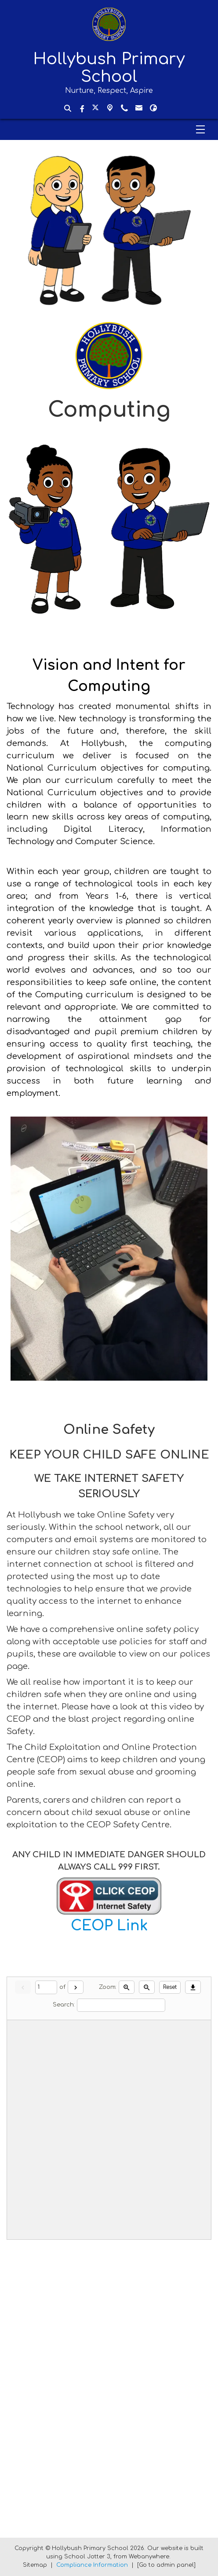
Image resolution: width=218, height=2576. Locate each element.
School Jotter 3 (87, 2557)
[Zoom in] (126, 1987)
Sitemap (35, 2565)
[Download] (193, 1987)
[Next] (76, 1987)
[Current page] (46, 1987)
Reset (170, 1987)
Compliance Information (92, 2565)
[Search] (121, 2005)
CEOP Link (109, 1925)
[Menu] (109, 129)
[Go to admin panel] (166, 2565)
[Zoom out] (147, 1987)
